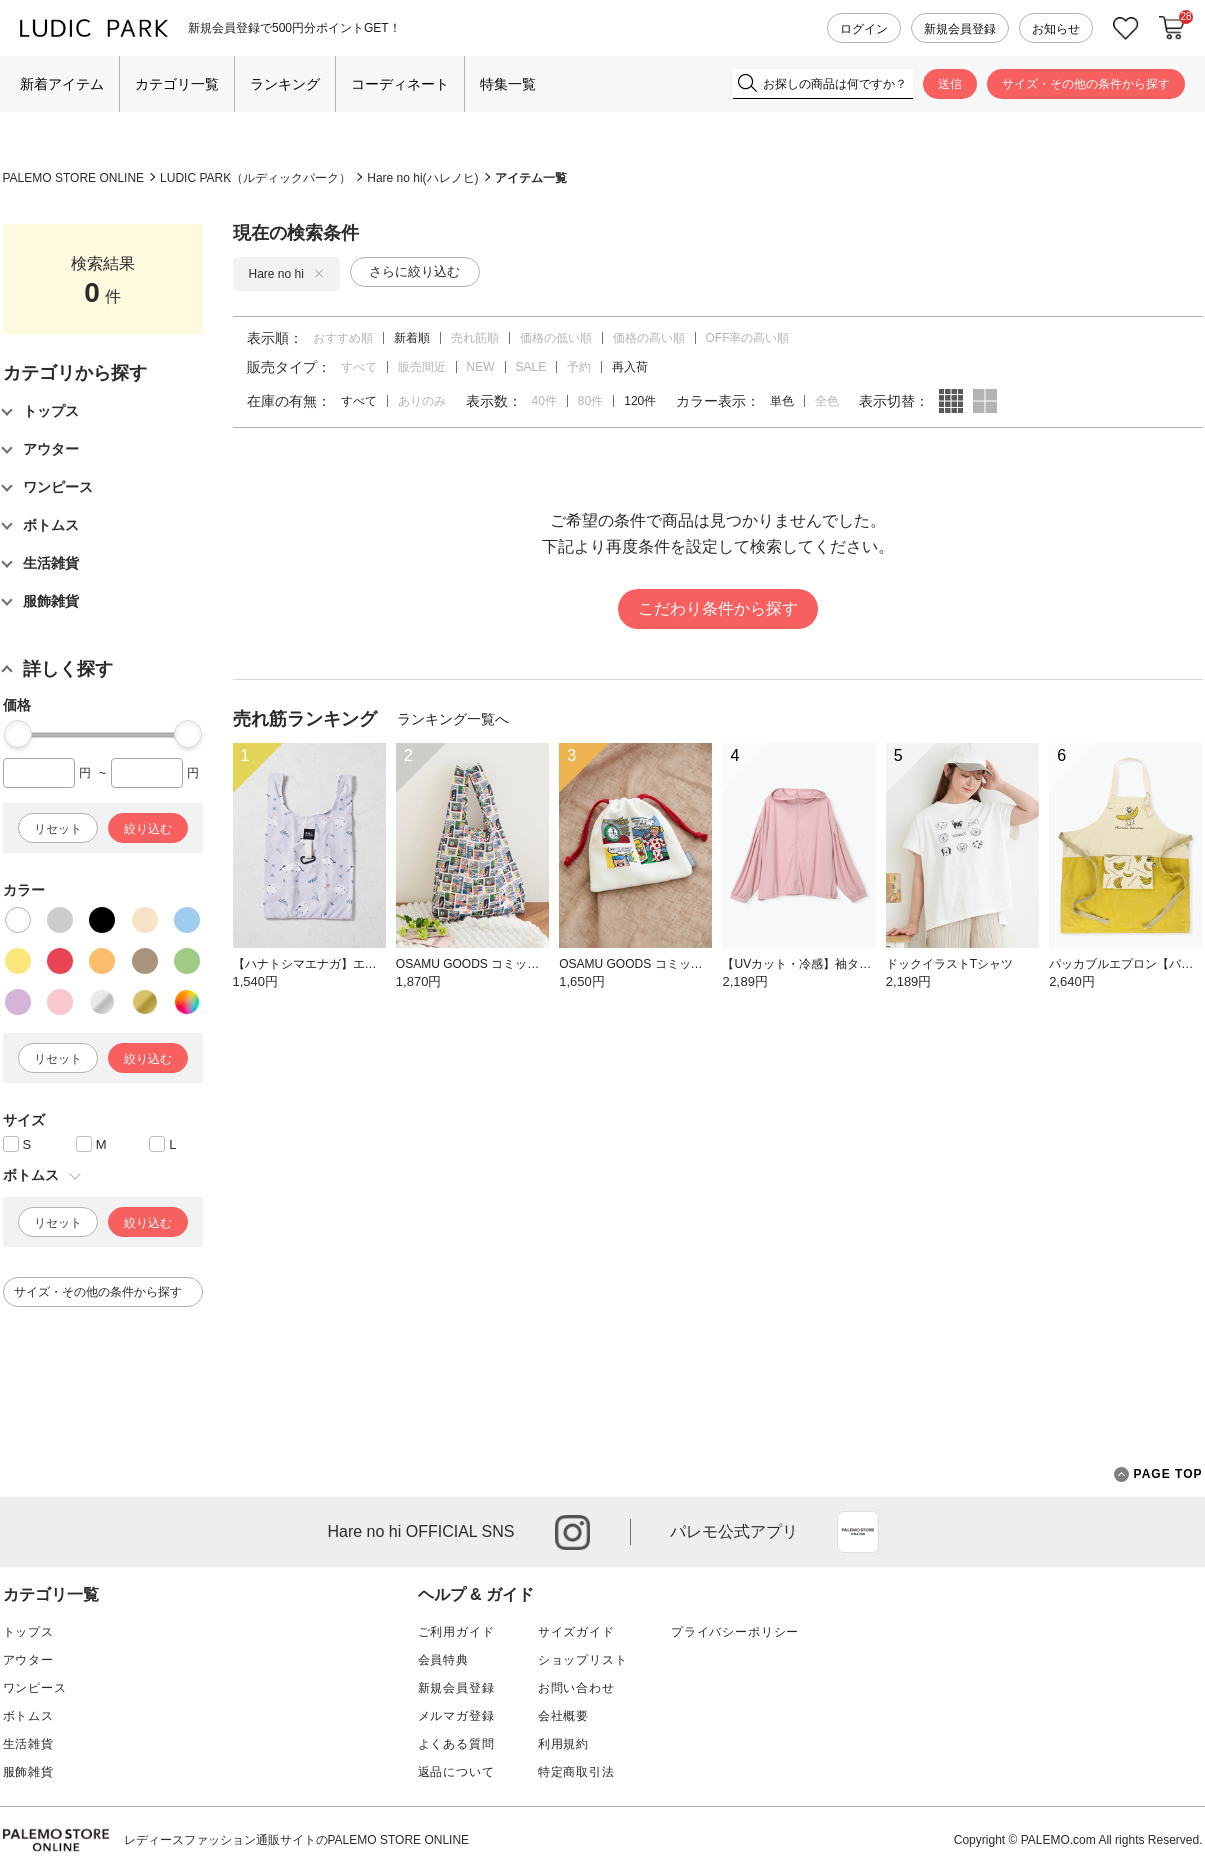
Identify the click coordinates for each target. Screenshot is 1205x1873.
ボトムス (28, 1716)
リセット (58, 829)
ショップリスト (583, 1660)
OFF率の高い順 (748, 338)
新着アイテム (62, 84)
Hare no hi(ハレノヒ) (422, 178)
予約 (579, 367)
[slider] (18, 734)
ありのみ (422, 401)
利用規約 (563, 1744)
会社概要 (563, 1716)
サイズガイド (576, 1632)
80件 (590, 401)
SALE (531, 367)
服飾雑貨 (28, 1772)
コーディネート (400, 84)
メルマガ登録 (456, 1716)
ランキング (285, 84)
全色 (827, 401)
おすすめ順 (343, 338)
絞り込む (148, 829)
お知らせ (1056, 29)
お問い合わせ (576, 1688)
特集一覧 (508, 84)
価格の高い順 (649, 338)
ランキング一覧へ (453, 719)
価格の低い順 (556, 338)
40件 (544, 401)
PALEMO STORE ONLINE (74, 178)
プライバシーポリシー (735, 1632)
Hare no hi (286, 274)
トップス (28, 1632)
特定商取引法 (576, 1772)
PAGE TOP (1158, 1474)
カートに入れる (1172, 28)
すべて (359, 367)
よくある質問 (456, 1744)
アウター (28, 1660)
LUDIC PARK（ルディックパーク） (255, 178)
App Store (858, 1532)
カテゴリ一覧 (177, 84)
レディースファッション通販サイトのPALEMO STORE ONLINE (297, 1840)
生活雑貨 (28, 1744)
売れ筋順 (475, 338)
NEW (481, 367)
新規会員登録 (960, 29)
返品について (456, 1772)
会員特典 (443, 1660)
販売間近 (422, 367)
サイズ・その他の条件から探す (1086, 84)
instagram (572, 1532)
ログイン (864, 29)
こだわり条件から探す (718, 608)
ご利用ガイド (456, 1632)
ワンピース (35, 1688)
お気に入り (1126, 28)
